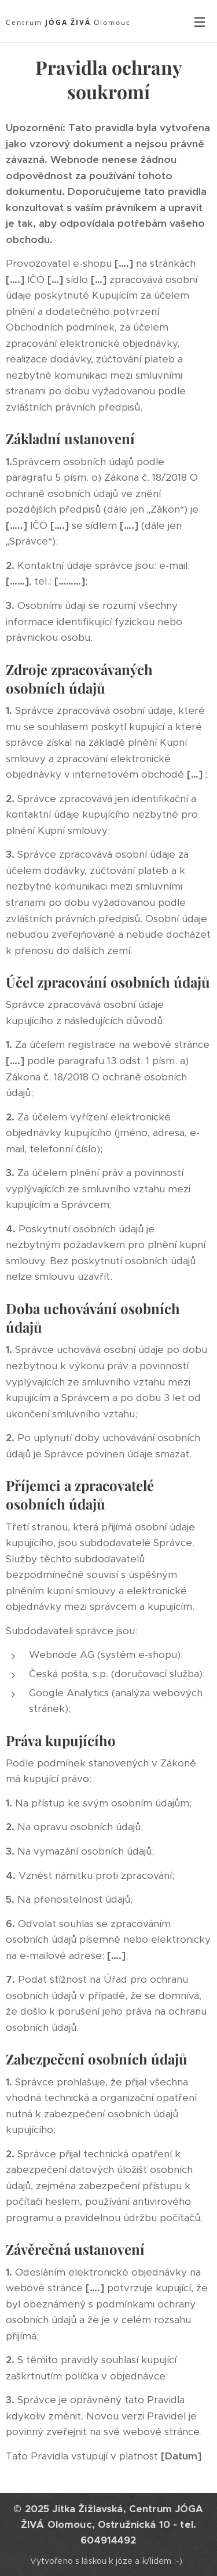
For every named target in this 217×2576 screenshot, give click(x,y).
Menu (199, 22)
